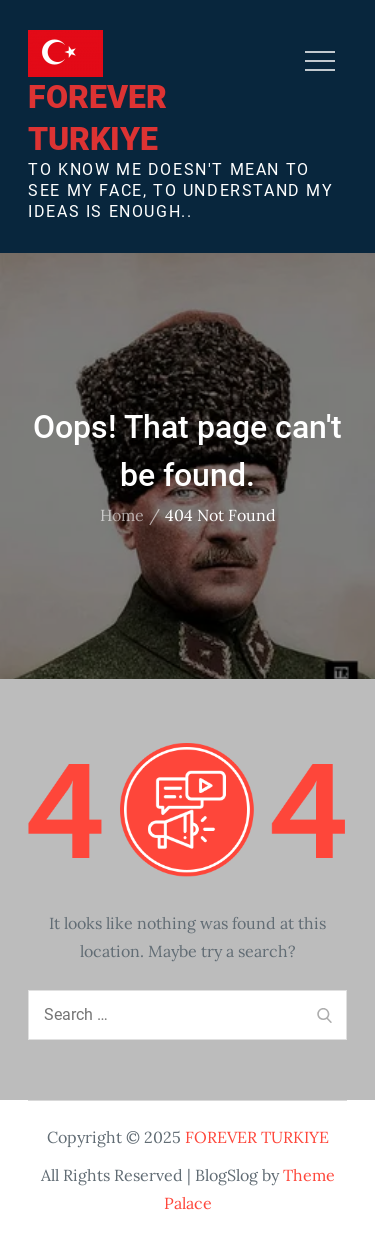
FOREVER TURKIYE (257, 1137)
